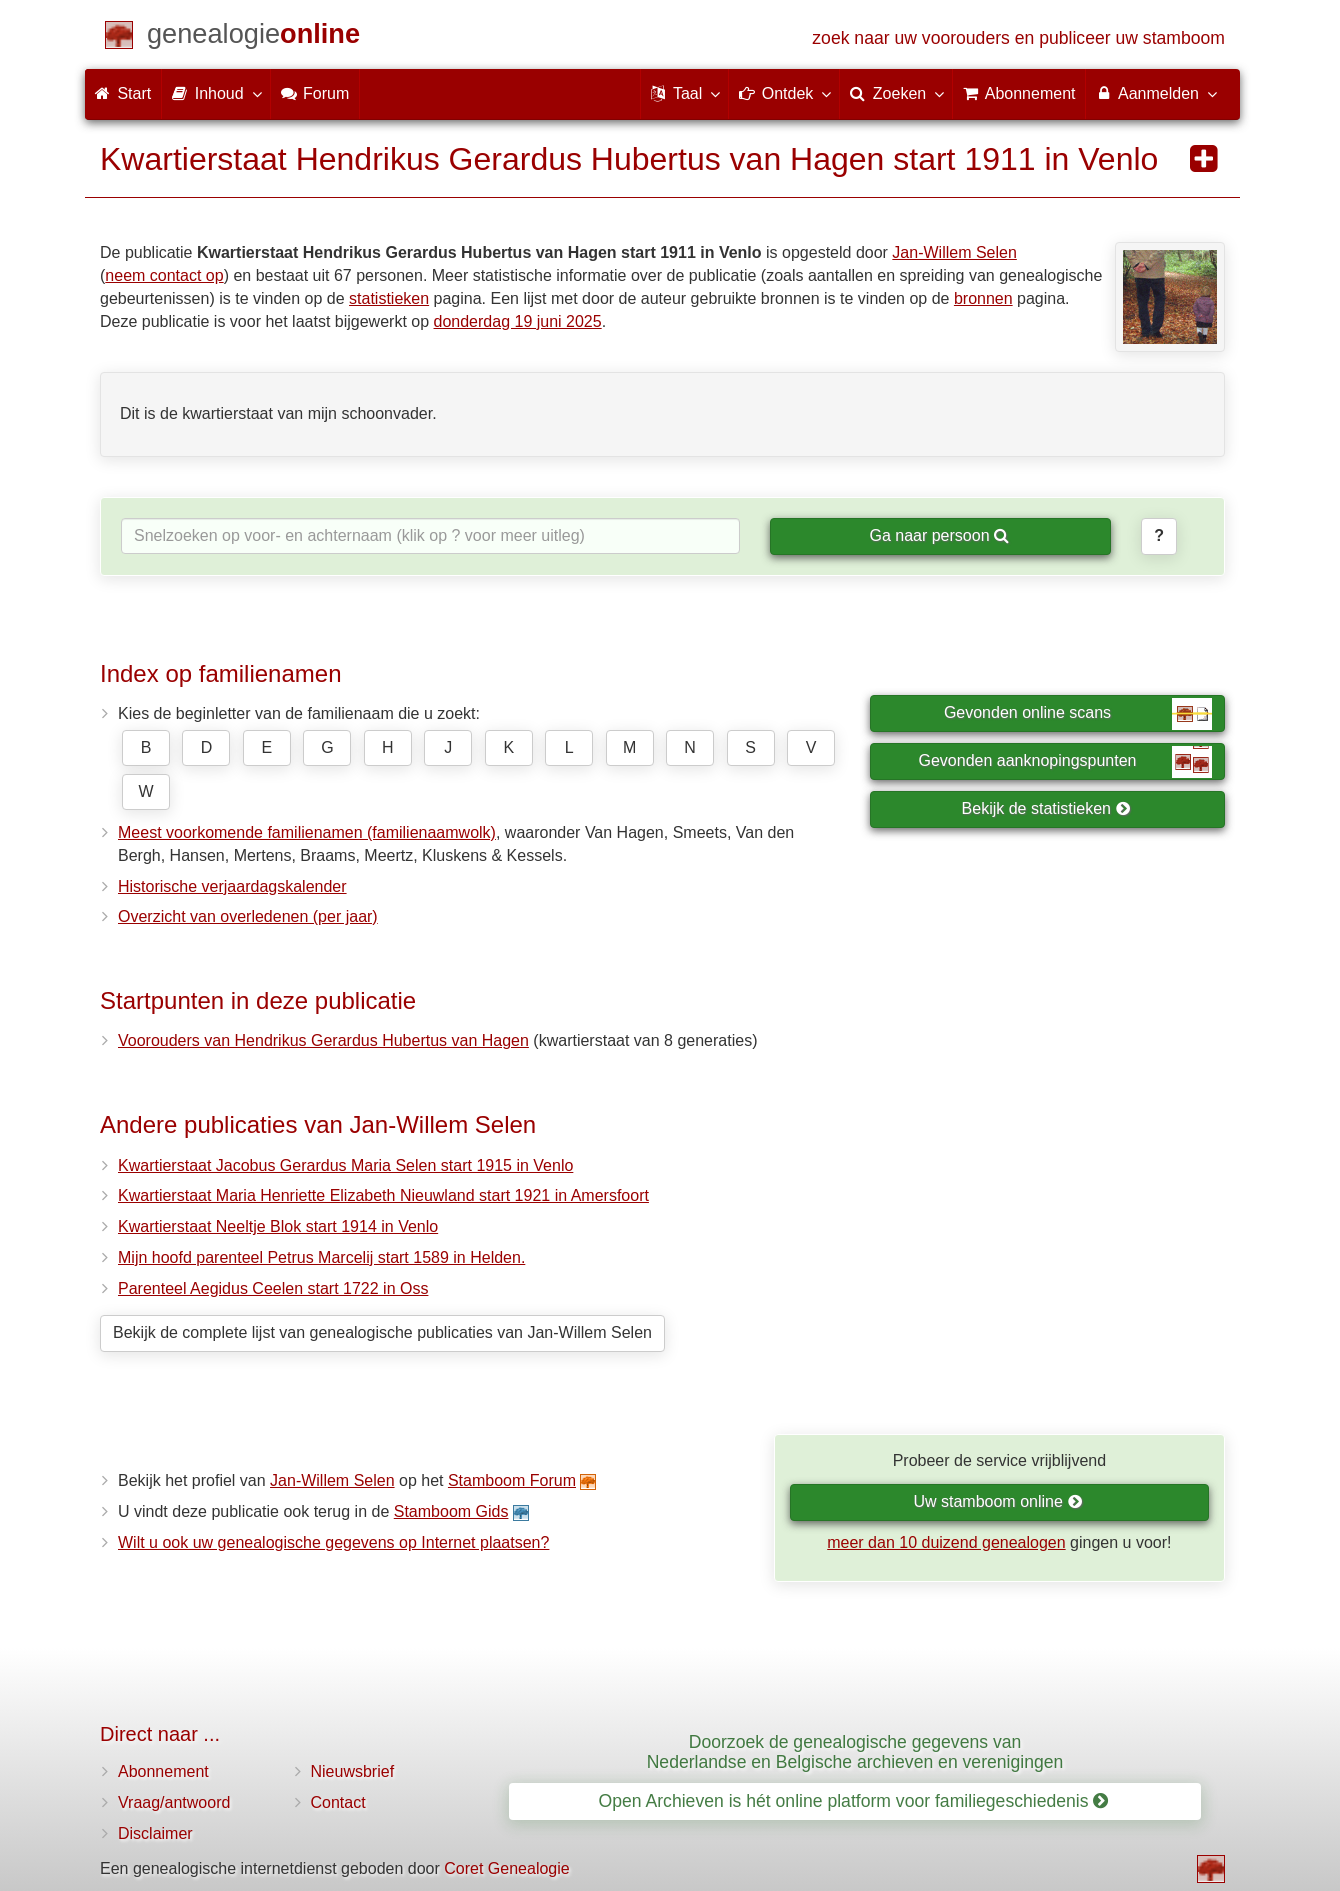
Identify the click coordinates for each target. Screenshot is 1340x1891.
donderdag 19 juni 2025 (518, 321)
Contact (338, 1802)
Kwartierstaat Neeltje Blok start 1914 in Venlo (278, 1226)
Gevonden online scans (1078, 714)
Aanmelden (1155, 93)
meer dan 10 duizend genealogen (946, 1542)
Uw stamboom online (997, 1501)
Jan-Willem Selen (954, 252)
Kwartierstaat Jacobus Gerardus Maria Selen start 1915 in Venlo (345, 1165)
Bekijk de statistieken (1046, 808)
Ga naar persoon (939, 535)
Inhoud (215, 93)
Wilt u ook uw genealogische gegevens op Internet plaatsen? (333, 1542)
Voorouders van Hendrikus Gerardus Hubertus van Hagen (323, 1040)
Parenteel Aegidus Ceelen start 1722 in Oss (273, 1288)
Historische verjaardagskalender (232, 886)
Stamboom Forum (512, 1480)
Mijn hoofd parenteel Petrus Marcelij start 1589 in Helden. (321, 1257)
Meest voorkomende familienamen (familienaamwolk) (307, 832)
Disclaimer (155, 1833)
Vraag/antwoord (174, 1802)
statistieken (389, 298)
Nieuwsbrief (353, 1771)
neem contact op (164, 275)
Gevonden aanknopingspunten (1065, 762)
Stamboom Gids (451, 1511)
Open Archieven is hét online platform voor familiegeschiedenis (854, 1801)
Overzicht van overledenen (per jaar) (248, 916)
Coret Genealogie (506, 1868)
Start (123, 93)
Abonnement (163, 1771)
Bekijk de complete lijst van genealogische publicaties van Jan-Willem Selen (382, 1332)
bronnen (983, 298)
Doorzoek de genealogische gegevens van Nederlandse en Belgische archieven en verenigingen (855, 1751)
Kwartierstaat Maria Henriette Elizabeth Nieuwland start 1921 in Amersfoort (383, 1195)
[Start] (253, 37)
